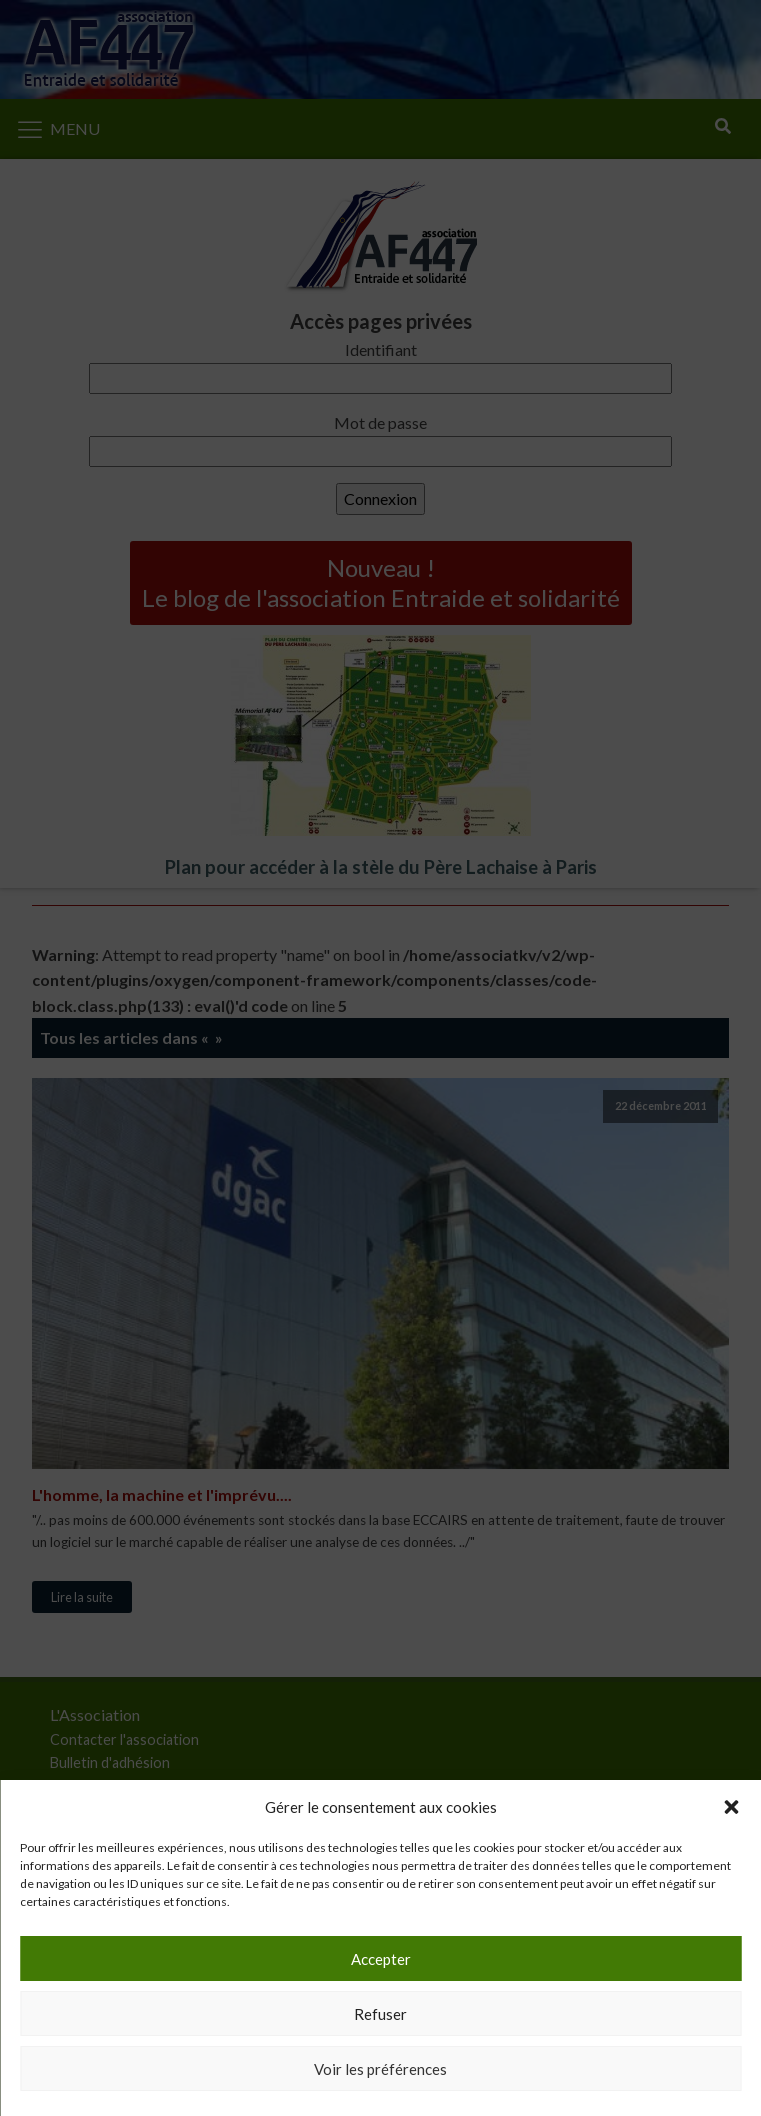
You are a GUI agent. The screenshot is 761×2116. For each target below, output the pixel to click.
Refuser (380, 2014)
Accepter (381, 1959)
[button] (731, 1807)
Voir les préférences (380, 2069)
